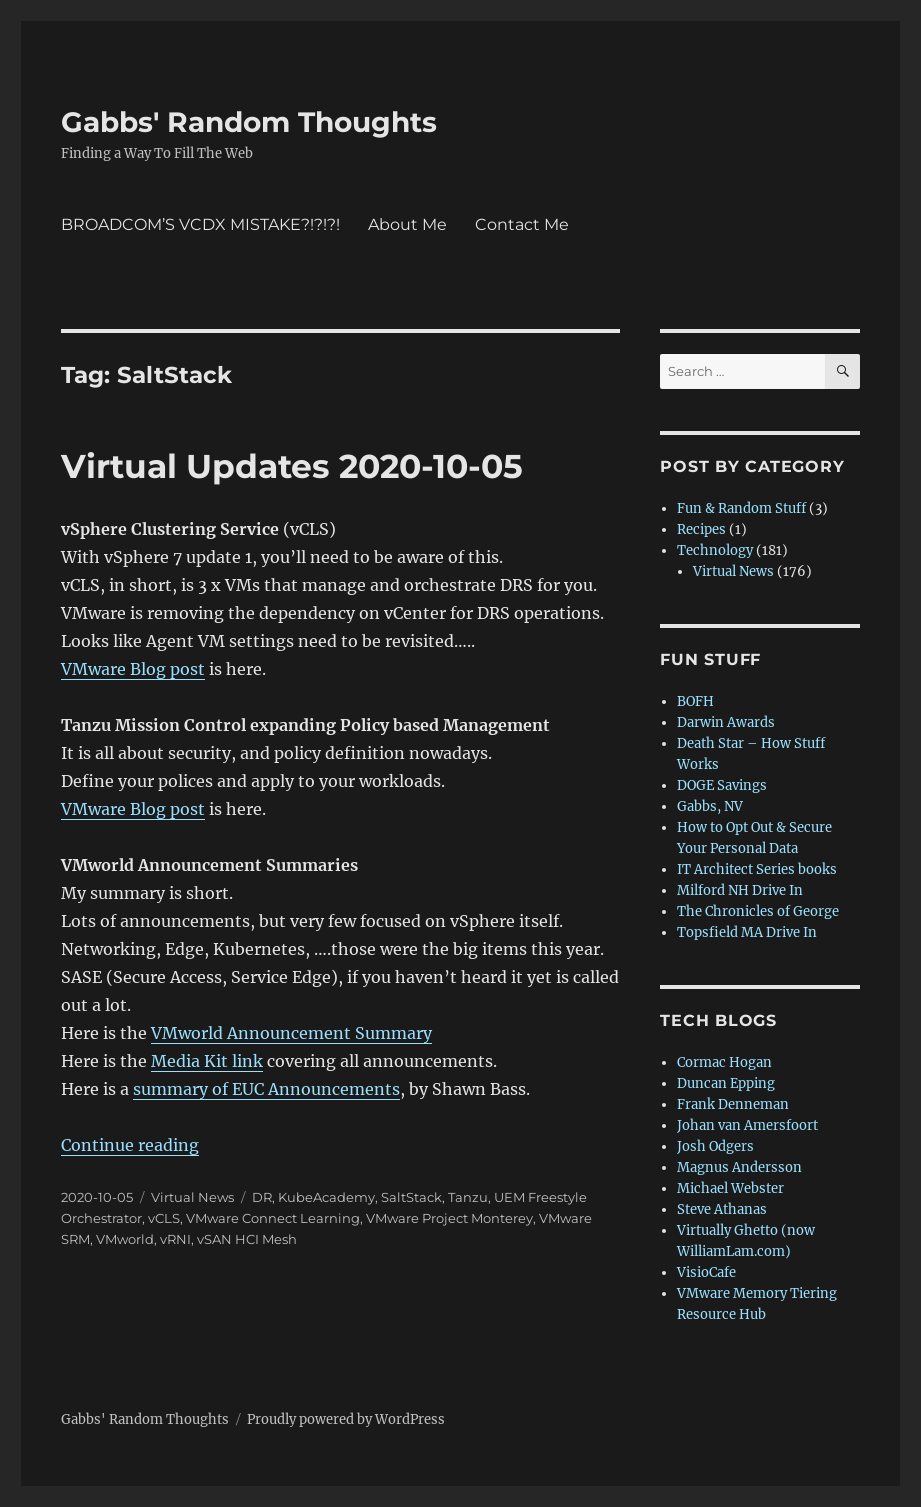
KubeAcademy (326, 1197)
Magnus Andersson (739, 1167)
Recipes (701, 529)
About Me (407, 224)
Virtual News (192, 1197)
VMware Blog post (133, 669)
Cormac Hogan (724, 1062)
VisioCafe (706, 1272)
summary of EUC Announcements (266, 1089)
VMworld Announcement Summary (291, 1033)
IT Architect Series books (757, 869)
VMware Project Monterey (449, 1218)
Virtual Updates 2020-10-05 (292, 466)
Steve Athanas (722, 1209)
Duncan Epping (726, 1083)
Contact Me (522, 224)
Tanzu (468, 1197)
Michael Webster (730, 1188)
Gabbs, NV (710, 806)
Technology (715, 550)
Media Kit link (207, 1061)
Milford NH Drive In (740, 890)
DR (262, 1197)
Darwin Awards (726, 722)
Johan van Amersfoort (747, 1125)
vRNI (175, 1239)
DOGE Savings (722, 785)
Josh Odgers (715, 1146)
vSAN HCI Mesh (247, 1239)
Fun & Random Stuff (741, 508)
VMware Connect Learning (273, 1218)
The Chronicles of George (758, 911)
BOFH (695, 701)
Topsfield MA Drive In (747, 932)
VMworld (125, 1239)
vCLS (164, 1218)
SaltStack (411, 1197)
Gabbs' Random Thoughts (249, 122)
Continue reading (130, 1145)
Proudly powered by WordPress (346, 1419)
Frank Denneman (733, 1104)
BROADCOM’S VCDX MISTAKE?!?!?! (200, 224)
